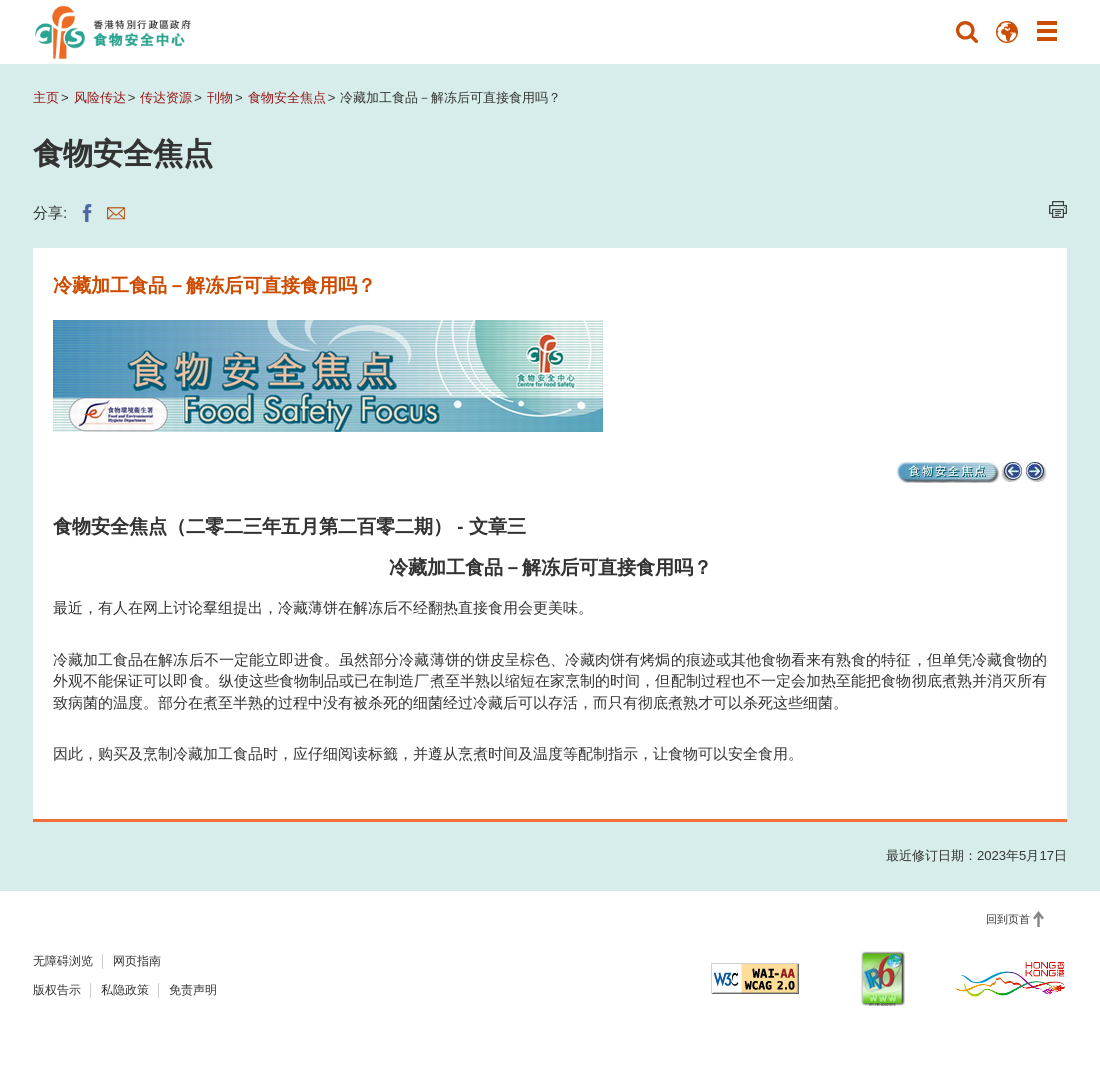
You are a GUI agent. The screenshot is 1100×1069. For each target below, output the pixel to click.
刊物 (220, 97)
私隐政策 (125, 990)
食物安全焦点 (287, 97)
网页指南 (137, 961)
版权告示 (57, 990)
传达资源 (166, 97)
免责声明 (193, 990)
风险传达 (100, 97)
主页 (46, 97)
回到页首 (1008, 919)
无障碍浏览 (63, 961)
